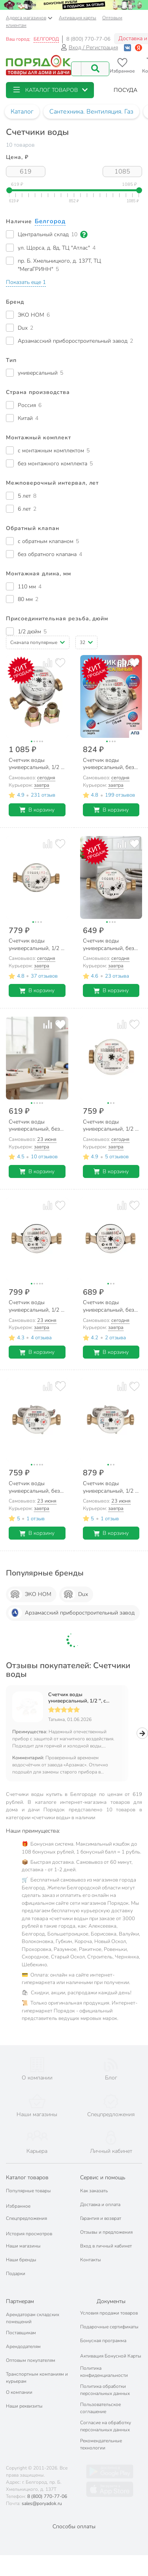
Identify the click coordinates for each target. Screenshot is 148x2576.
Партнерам (20, 2286)
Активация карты (77, 18)
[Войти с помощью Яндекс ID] (138, 47)
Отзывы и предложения (106, 2217)
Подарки (15, 2259)
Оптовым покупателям (30, 2346)
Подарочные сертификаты (109, 2312)
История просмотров (29, 2219)
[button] (50, 90)
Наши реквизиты (24, 2391)
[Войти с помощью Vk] (127, 47)
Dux (75, 1594)
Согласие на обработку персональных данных (105, 2411)
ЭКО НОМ (29, 1594)
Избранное (18, 2191)
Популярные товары (28, 2176)
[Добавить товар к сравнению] (47, 663)
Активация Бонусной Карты (110, 2341)
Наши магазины (23, 2231)
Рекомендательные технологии (101, 2429)
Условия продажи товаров (109, 2298)
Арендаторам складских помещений (32, 2303)
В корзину (36, 810)
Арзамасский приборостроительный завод (71, 1612)
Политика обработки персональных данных (105, 2375)
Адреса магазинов (29, 18)
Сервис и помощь (102, 2163)
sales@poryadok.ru (42, 2489)
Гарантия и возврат (100, 2204)
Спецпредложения (26, 2204)
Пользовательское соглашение (100, 2393)
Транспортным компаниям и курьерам (37, 2363)
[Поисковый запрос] (76, 69)
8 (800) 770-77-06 (88, 39)
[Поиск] (95, 69)
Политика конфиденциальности (104, 2357)
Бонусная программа (103, 2326)
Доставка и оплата (100, 2190)
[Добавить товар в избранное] (60, 663)
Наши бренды (21, 2245)
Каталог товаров (27, 2163)
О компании (19, 2377)
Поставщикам (21, 2318)
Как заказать (94, 2176)
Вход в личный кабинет (106, 2231)
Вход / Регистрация (89, 47)
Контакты (90, 2245)
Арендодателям (23, 2332)
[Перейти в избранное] (122, 66)
